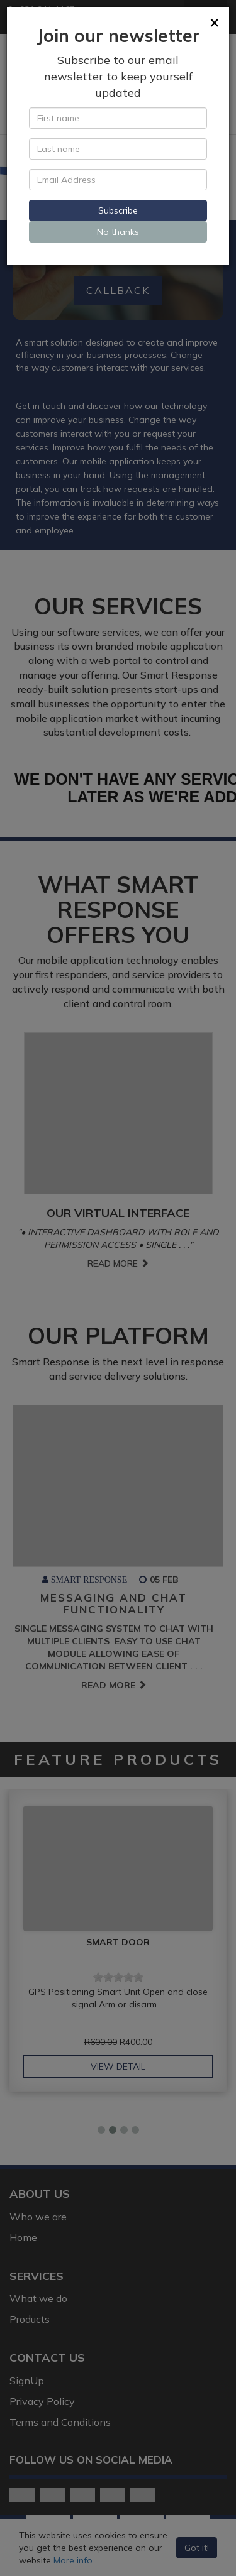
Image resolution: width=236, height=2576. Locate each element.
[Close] (215, 22)
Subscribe (118, 210)
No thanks (118, 231)
